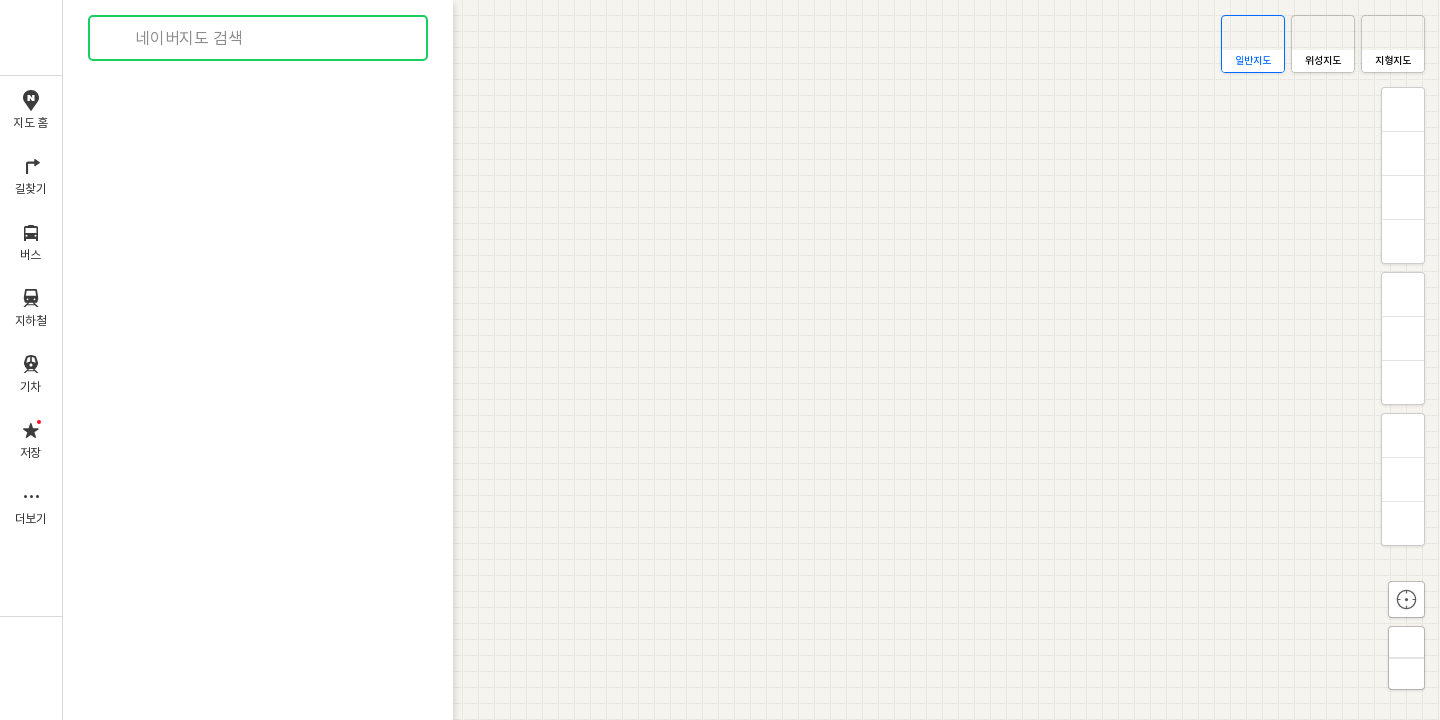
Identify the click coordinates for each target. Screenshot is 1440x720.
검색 (118, 38)
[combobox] (259, 38)
